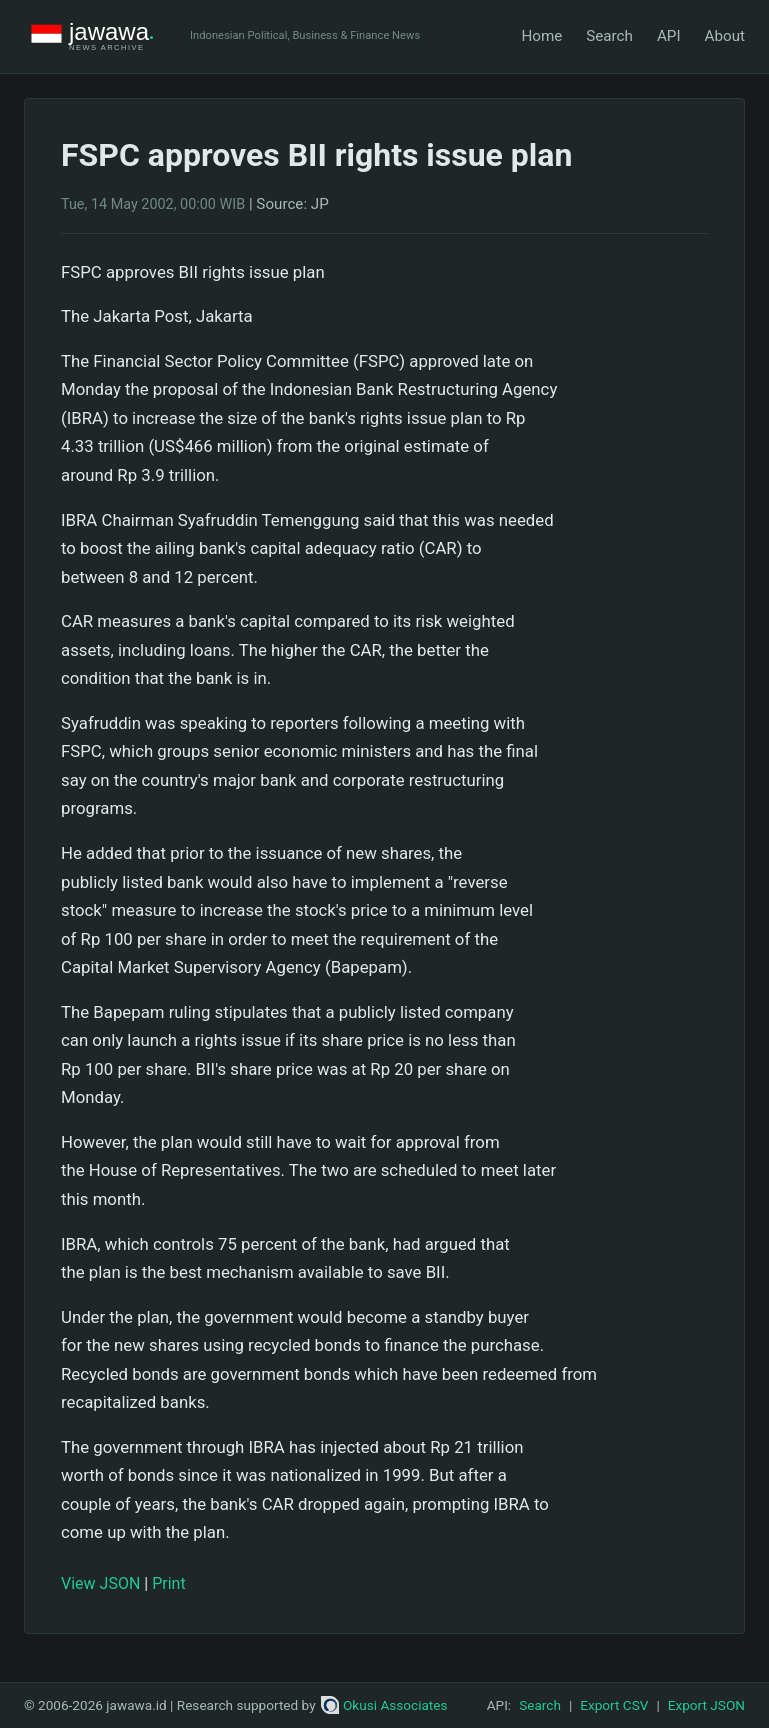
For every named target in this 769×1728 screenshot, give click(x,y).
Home (541, 36)
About (725, 36)
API (669, 36)
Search (609, 36)
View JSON (100, 1583)
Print (168, 1583)
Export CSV (614, 1705)
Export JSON (706, 1705)
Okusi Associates (384, 1705)
